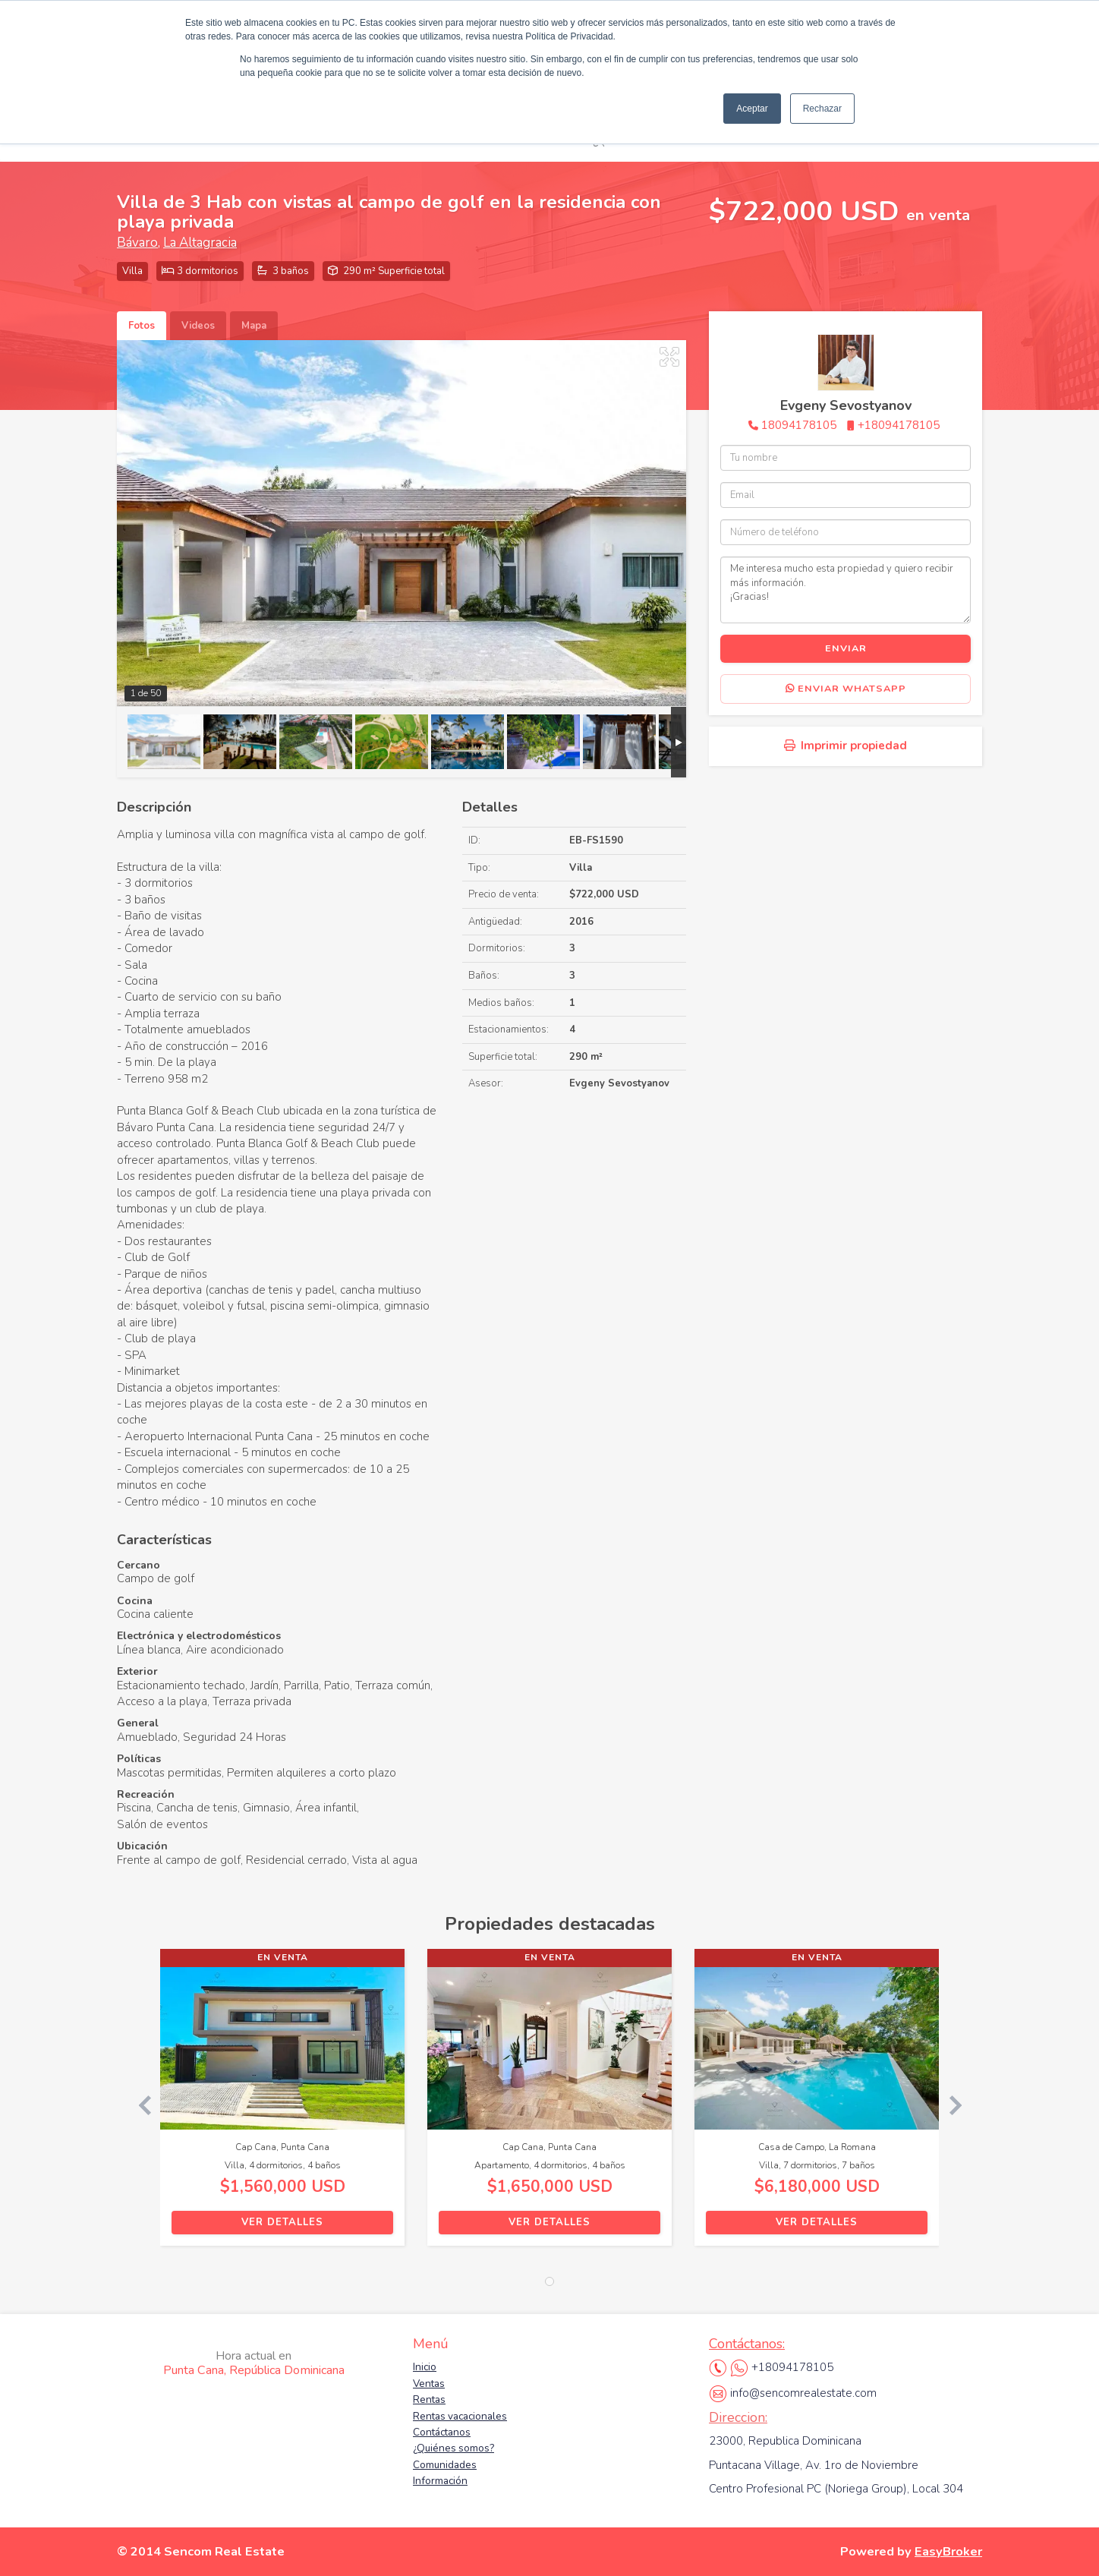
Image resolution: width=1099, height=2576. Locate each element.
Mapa (253, 326)
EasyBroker (948, 2551)
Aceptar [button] (751, 108)
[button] (138, 2104)
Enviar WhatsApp (846, 688)
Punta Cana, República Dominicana (254, 2363)
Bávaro (137, 242)
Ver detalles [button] (282, 2222)
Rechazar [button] (822, 108)
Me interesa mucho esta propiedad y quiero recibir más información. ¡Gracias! (845, 590)
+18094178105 (899, 425)
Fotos (141, 326)
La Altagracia (200, 242)
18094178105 (798, 425)
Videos (198, 326)
